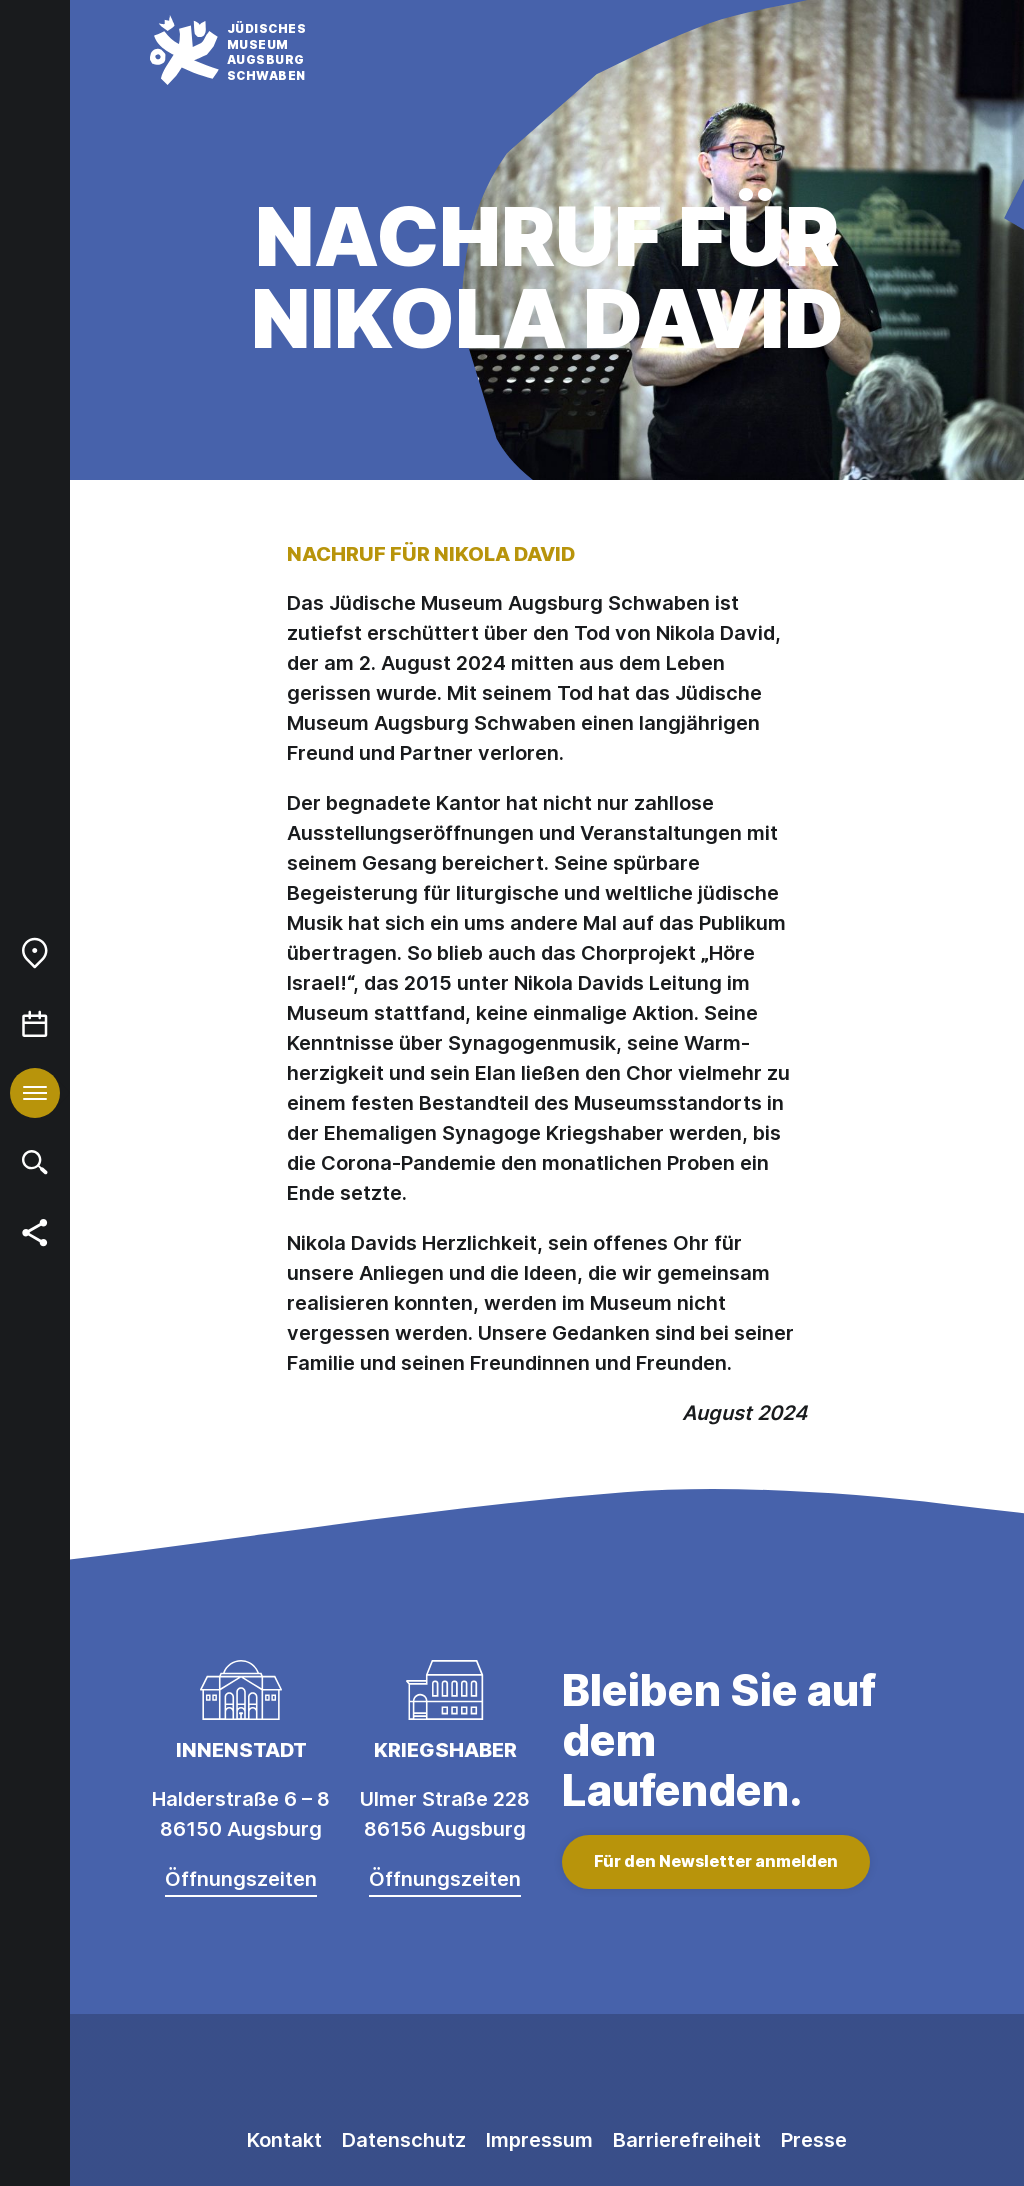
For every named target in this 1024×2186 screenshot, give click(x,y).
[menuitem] (35, 953)
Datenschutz (404, 2140)
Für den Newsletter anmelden (716, 1861)
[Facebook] (547, 2074)
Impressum (539, 2140)
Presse (814, 2140)
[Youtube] (637, 2074)
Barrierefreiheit (687, 2140)
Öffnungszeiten (241, 1879)
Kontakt (284, 2140)
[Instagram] (457, 2074)
